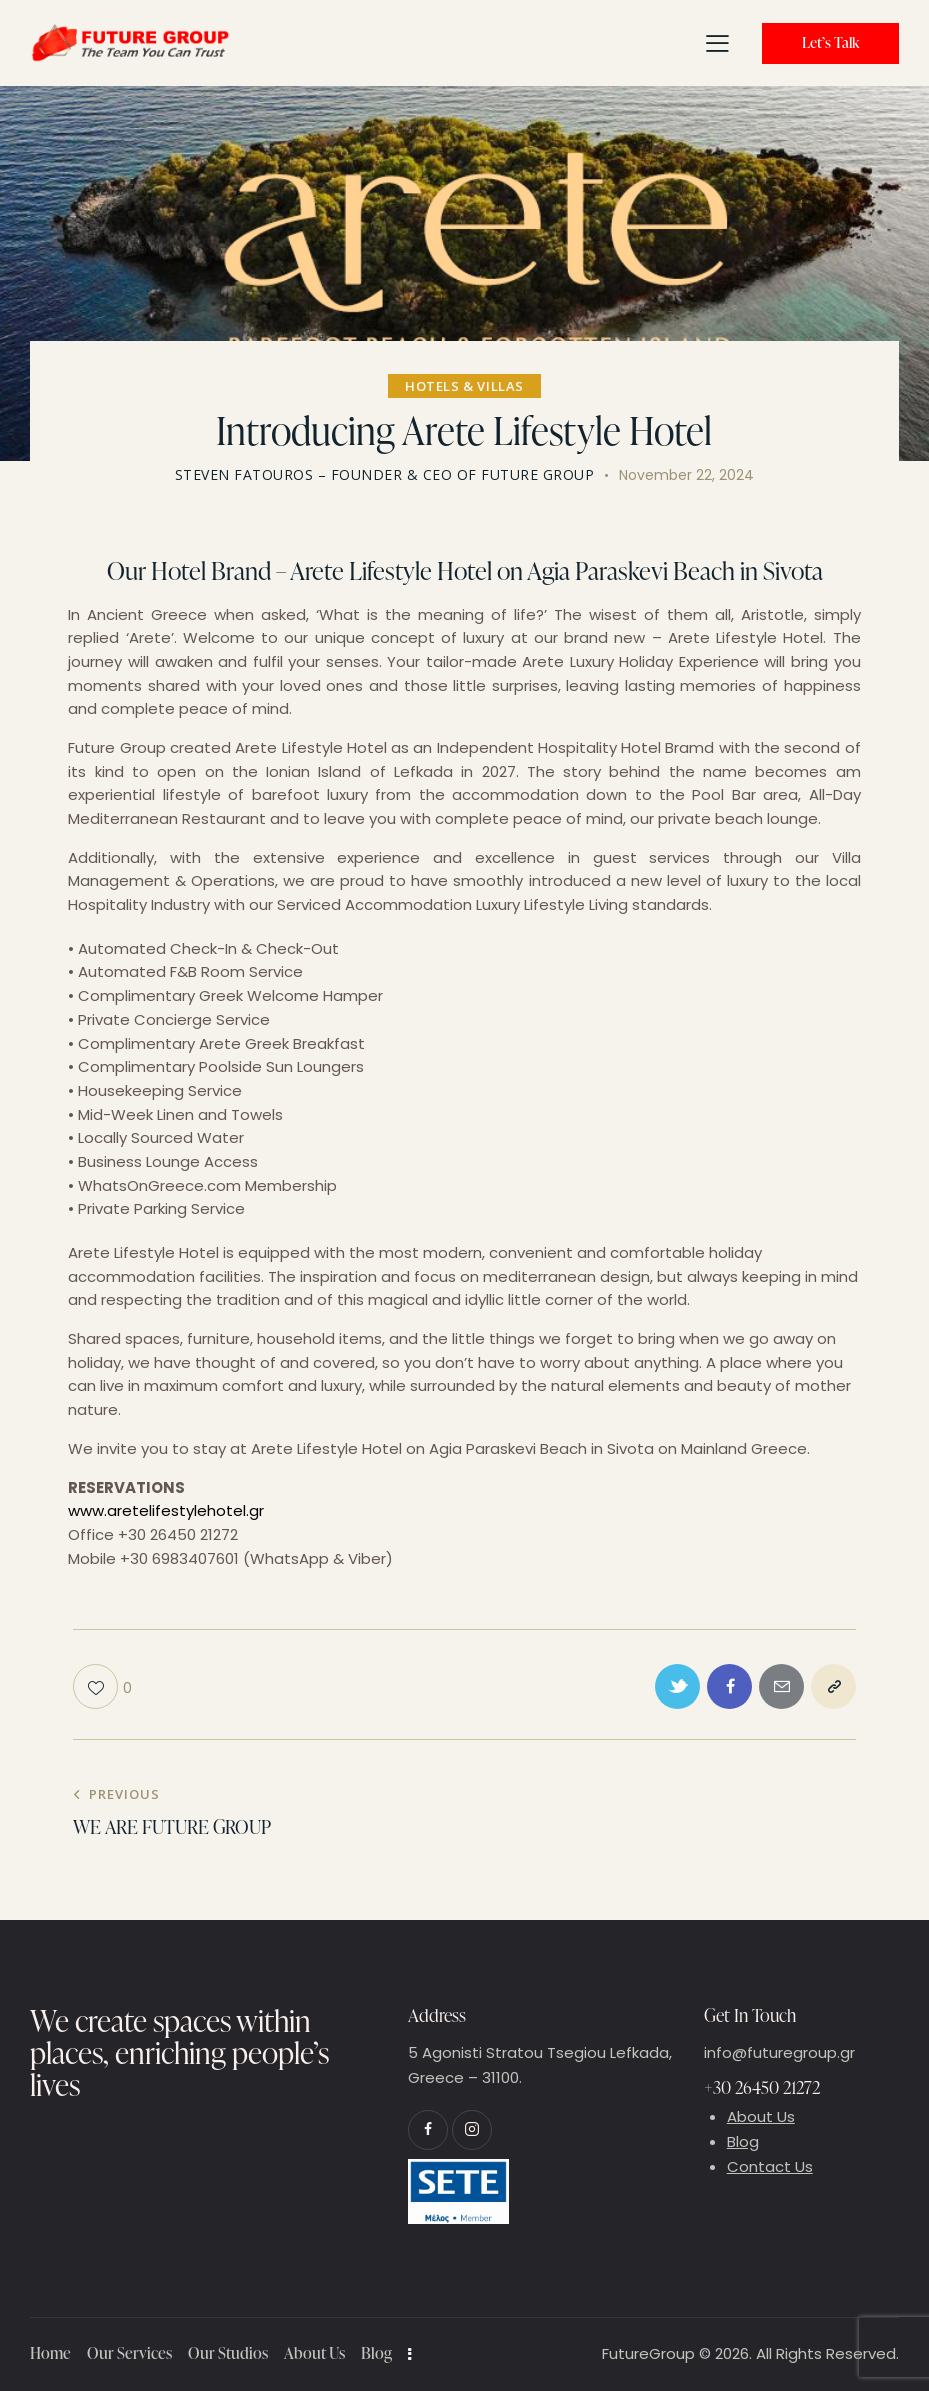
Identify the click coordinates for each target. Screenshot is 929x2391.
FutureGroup (648, 2353)
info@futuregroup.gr (779, 2052)
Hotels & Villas (464, 386)
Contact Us (770, 2166)
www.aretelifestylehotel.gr (166, 1510)
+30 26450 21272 (762, 2087)
